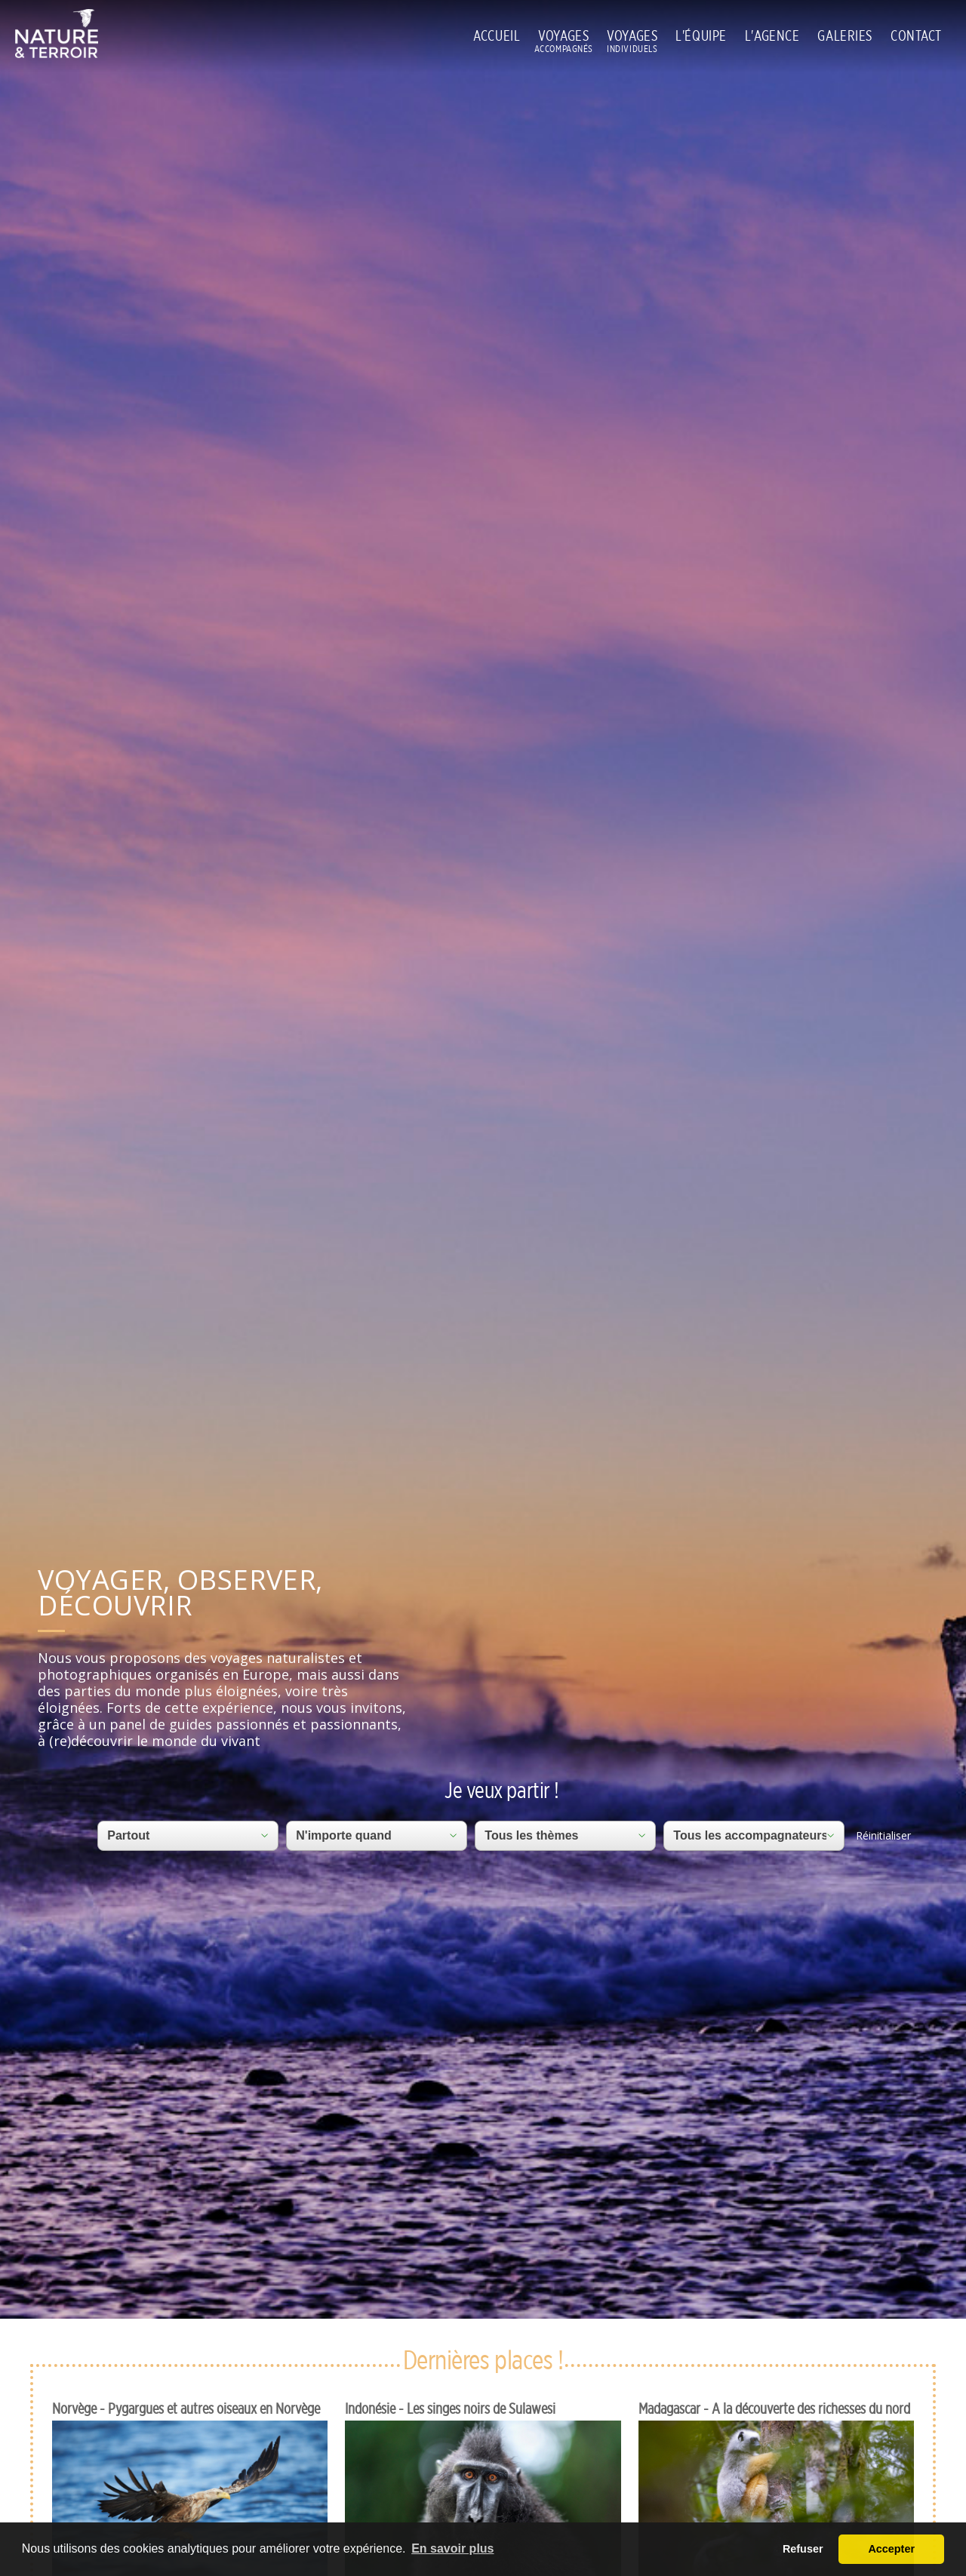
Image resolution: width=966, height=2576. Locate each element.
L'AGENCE (772, 35)
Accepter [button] (891, 2549)
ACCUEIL (496, 35)
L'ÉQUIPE (701, 35)
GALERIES (844, 35)
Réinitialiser (883, 1835)
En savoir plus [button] (452, 2548)
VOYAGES (563, 36)
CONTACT (916, 35)
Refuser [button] (803, 2549)
